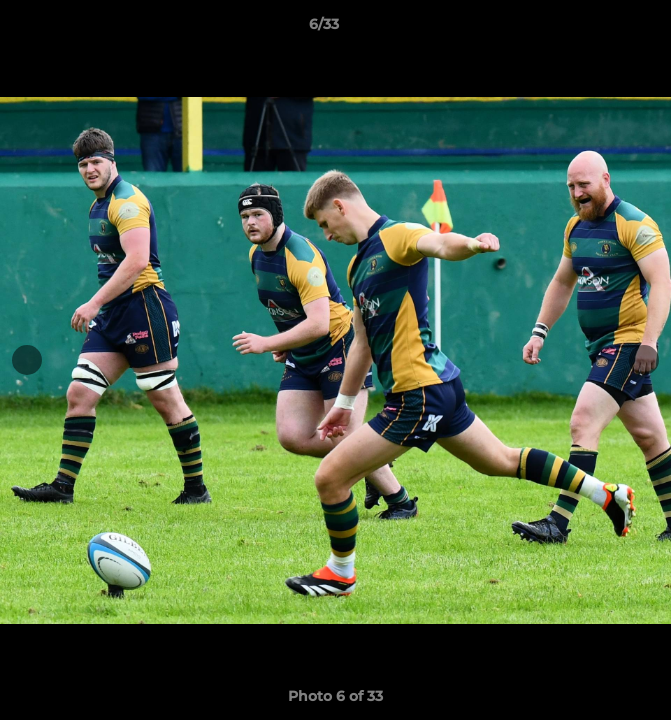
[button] (599, 29)
